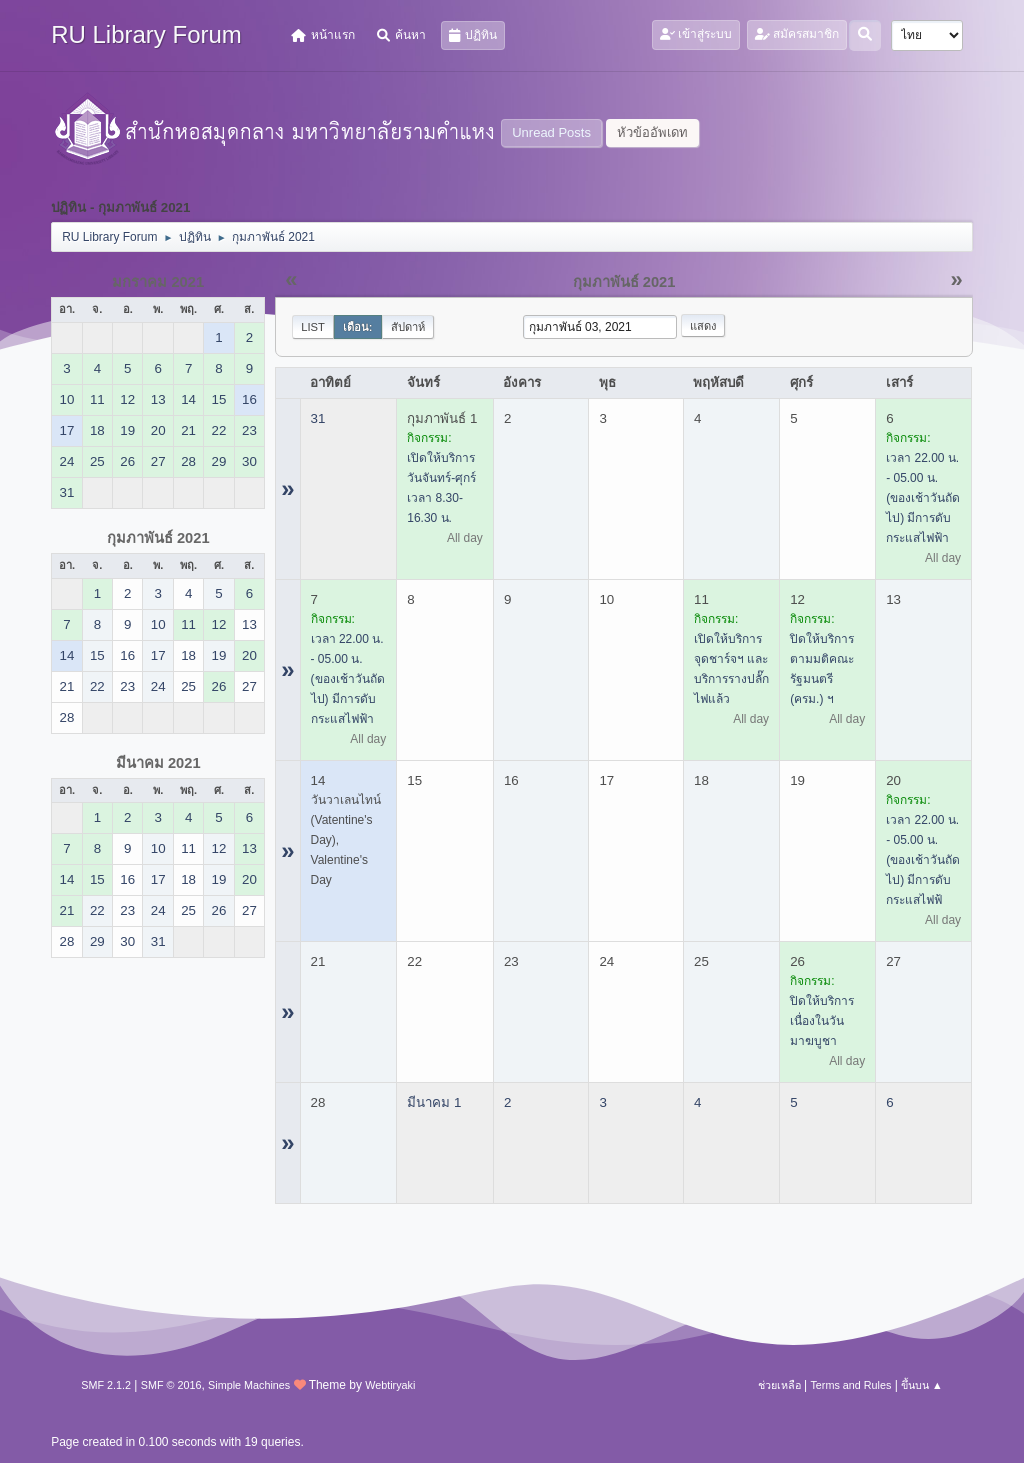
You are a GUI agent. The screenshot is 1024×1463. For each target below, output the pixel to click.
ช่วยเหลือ (779, 1385)
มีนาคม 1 (434, 1102)
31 (318, 418)
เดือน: (358, 327)
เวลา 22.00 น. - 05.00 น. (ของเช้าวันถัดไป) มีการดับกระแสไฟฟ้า (923, 498)
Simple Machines (249, 1385)
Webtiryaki (390, 1385)
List (313, 327)
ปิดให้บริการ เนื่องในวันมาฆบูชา (822, 1021)
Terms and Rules (850, 1385)
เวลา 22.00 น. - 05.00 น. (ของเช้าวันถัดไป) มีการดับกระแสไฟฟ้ (923, 860)
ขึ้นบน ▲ (922, 1385)
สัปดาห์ (408, 327)
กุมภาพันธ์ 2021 (158, 538)
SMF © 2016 (171, 1385)
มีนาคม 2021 (158, 763)
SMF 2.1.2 (106, 1385)
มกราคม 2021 (158, 282)
